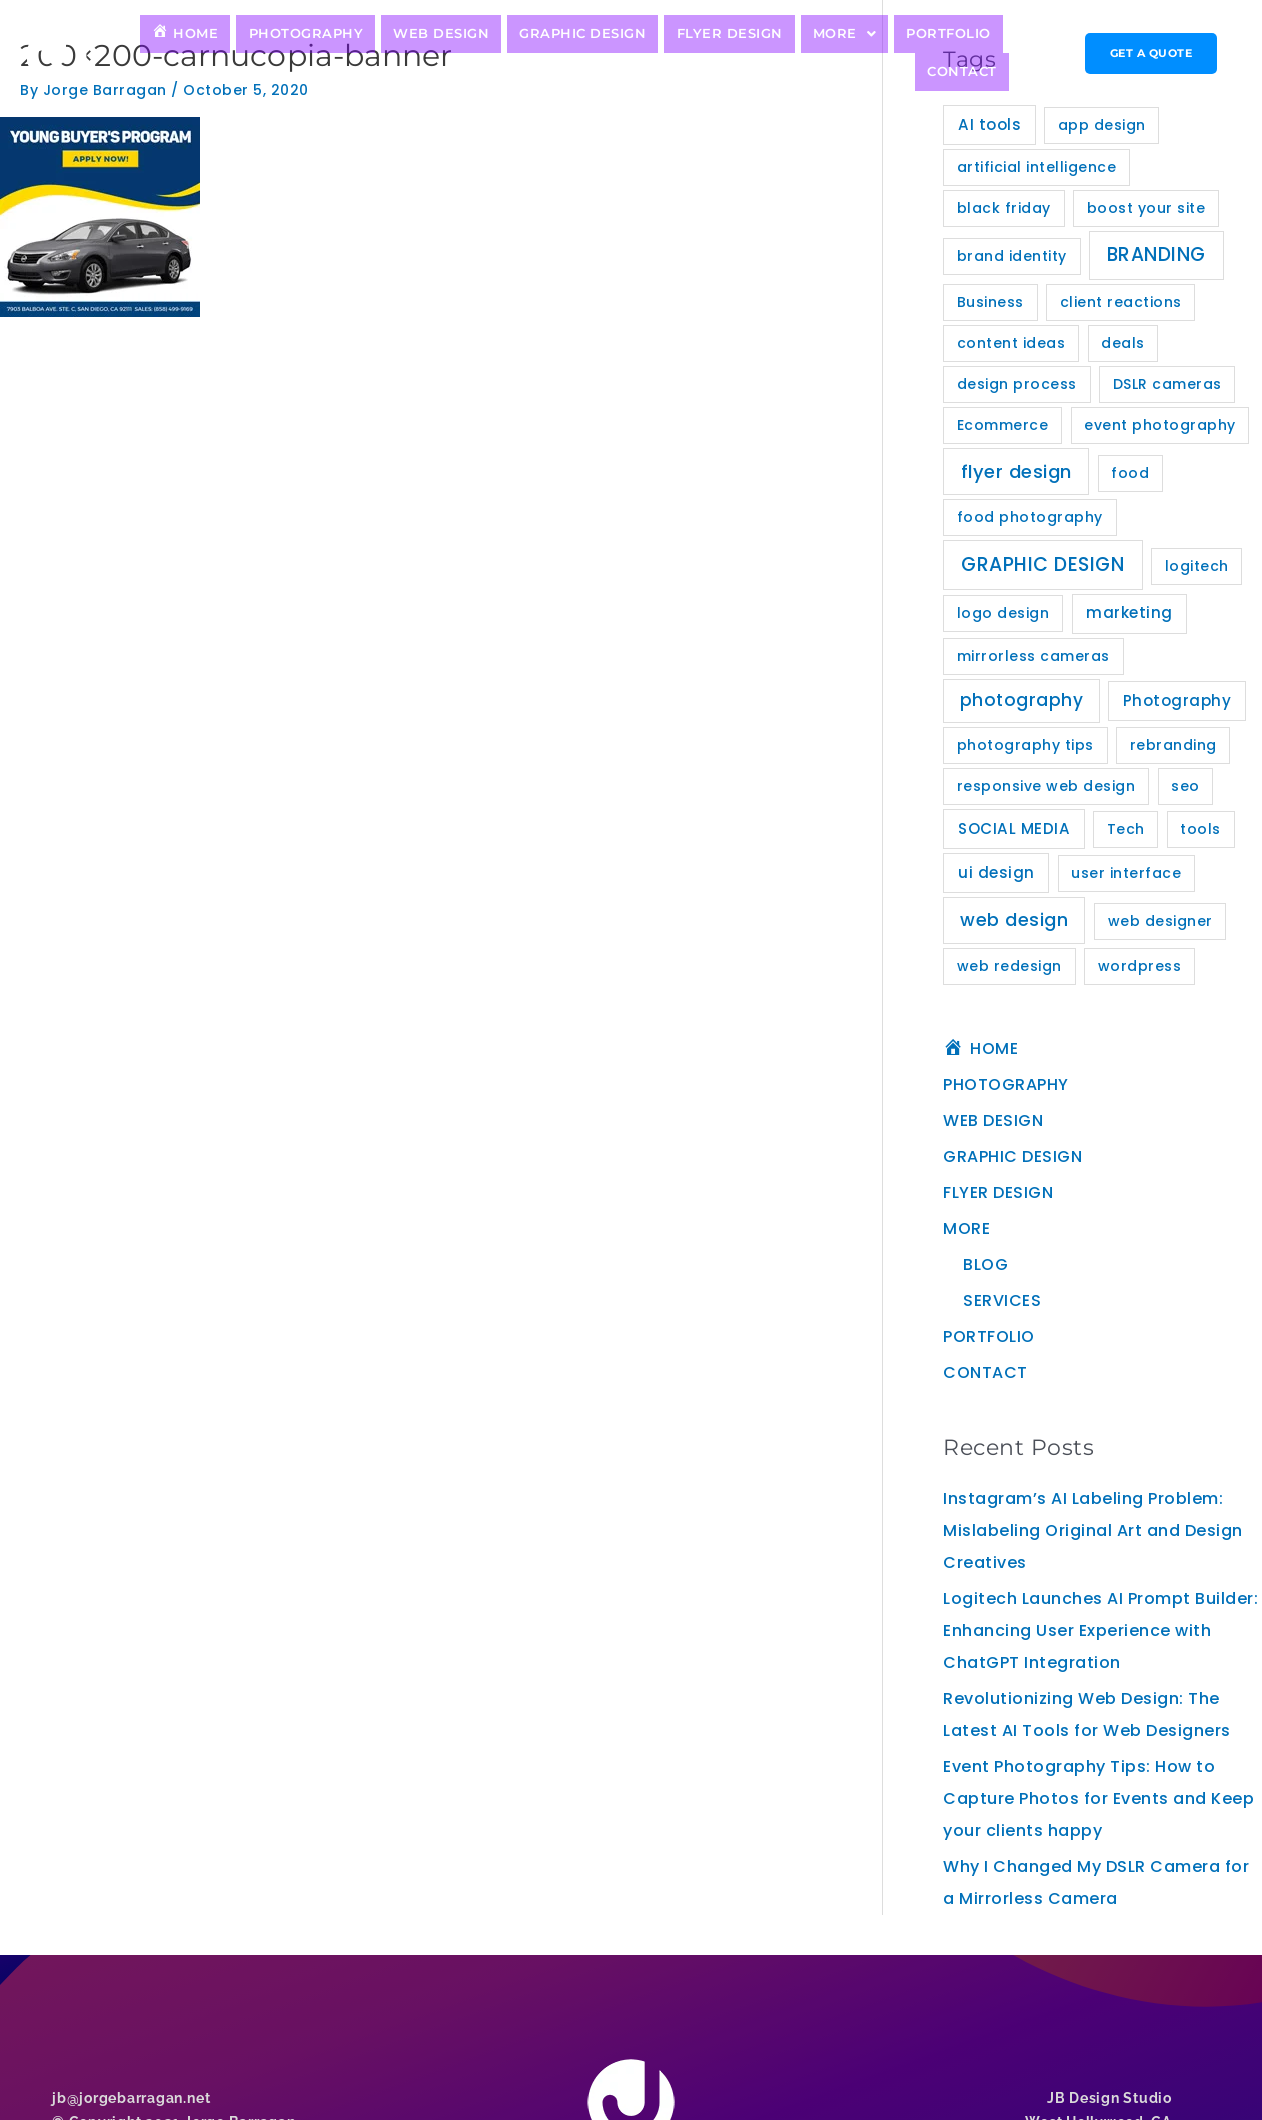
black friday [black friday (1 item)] (1004, 208)
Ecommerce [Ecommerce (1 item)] (1003, 425)
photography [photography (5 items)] (1022, 700)
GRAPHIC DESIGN (536, 52)
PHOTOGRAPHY (285, 52)
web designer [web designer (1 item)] (1160, 921)
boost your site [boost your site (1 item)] (1146, 208)
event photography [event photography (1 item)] (1160, 425)
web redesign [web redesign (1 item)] (1009, 966)
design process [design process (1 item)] (1017, 384)
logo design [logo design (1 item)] (1003, 613)
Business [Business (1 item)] (990, 302)
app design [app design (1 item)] (1102, 125)
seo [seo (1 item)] (1185, 786)
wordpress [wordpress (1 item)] (1140, 966)
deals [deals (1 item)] (1123, 343)
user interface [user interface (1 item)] (1126, 873)
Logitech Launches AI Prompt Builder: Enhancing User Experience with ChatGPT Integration (1100, 1630)
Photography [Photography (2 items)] (1177, 700)
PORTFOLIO (869, 52)
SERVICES (1002, 1300)
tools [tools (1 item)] (1200, 829)
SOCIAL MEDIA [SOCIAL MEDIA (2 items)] (1014, 828)
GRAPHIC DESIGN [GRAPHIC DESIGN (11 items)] (1042, 564)
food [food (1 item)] (1130, 473)
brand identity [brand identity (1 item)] (1012, 256)
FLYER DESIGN (669, 52)
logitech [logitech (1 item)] (1197, 566)
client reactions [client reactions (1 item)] (1121, 302)
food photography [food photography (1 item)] (1030, 517)
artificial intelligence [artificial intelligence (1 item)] (1037, 167)
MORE (774, 52)
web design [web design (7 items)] (1014, 919)
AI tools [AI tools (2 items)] (989, 124)
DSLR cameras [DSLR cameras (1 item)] (1167, 384)
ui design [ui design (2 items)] (996, 872)
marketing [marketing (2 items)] (1129, 612)
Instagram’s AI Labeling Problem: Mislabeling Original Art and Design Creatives (1093, 1530)
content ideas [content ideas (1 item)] (1011, 343)
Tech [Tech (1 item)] (1126, 829)
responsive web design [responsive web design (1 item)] (1046, 786)
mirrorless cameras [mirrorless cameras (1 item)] (1033, 656)
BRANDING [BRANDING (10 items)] (1156, 254)
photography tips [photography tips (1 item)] (1025, 745)
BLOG (985, 1264)
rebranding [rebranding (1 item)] (1173, 745)
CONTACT (966, 52)
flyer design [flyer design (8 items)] (1016, 471)
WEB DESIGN (407, 52)
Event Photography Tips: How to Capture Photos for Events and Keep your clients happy (1098, 1798)
